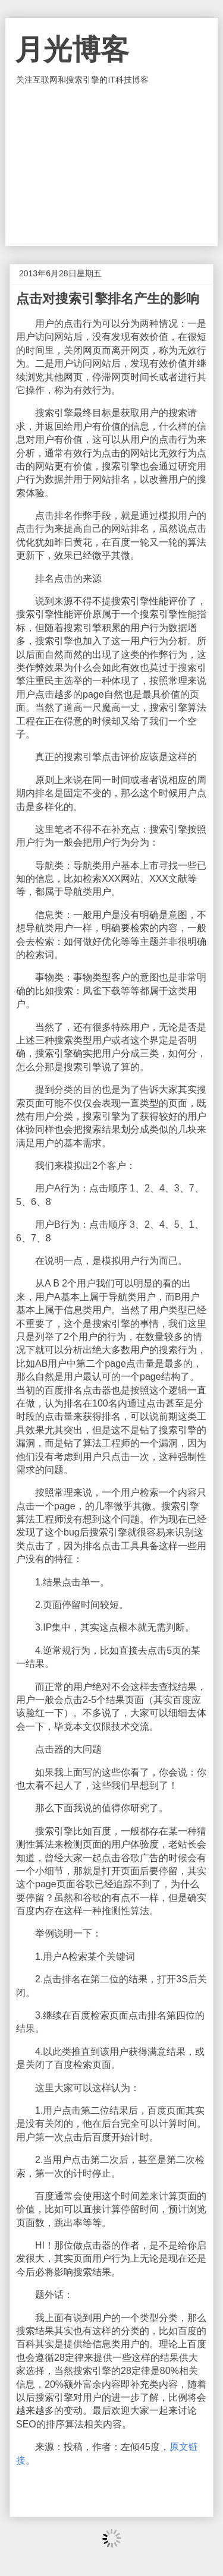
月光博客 (72, 49)
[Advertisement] (111, 166)
